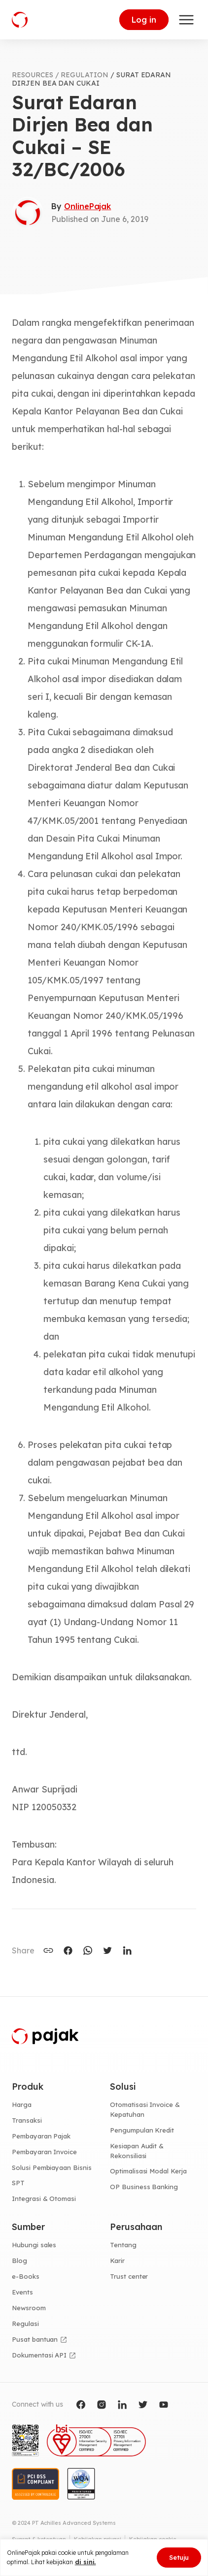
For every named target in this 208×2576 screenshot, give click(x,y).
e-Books (25, 2276)
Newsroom (29, 2308)
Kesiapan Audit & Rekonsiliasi (137, 2151)
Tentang (123, 2245)
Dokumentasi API (39, 2355)
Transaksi (27, 2120)
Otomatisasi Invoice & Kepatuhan (145, 2109)
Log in (144, 20)
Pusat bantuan (35, 2339)
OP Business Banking (144, 2187)
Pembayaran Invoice (44, 2152)
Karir (117, 2260)
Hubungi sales (34, 2245)
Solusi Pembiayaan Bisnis (52, 2167)
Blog (19, 2260)
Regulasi (25, 2323)
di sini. (85, 2562)
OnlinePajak (87, 206)
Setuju (179, 2557)
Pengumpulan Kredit (142, 2130)
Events (22, 2292)
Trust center (129, 2276)
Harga (22, 2104)
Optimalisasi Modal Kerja (148, 2171)
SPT (18, 2183)
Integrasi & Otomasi (44, 2198)
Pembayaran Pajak (41, 2136)
